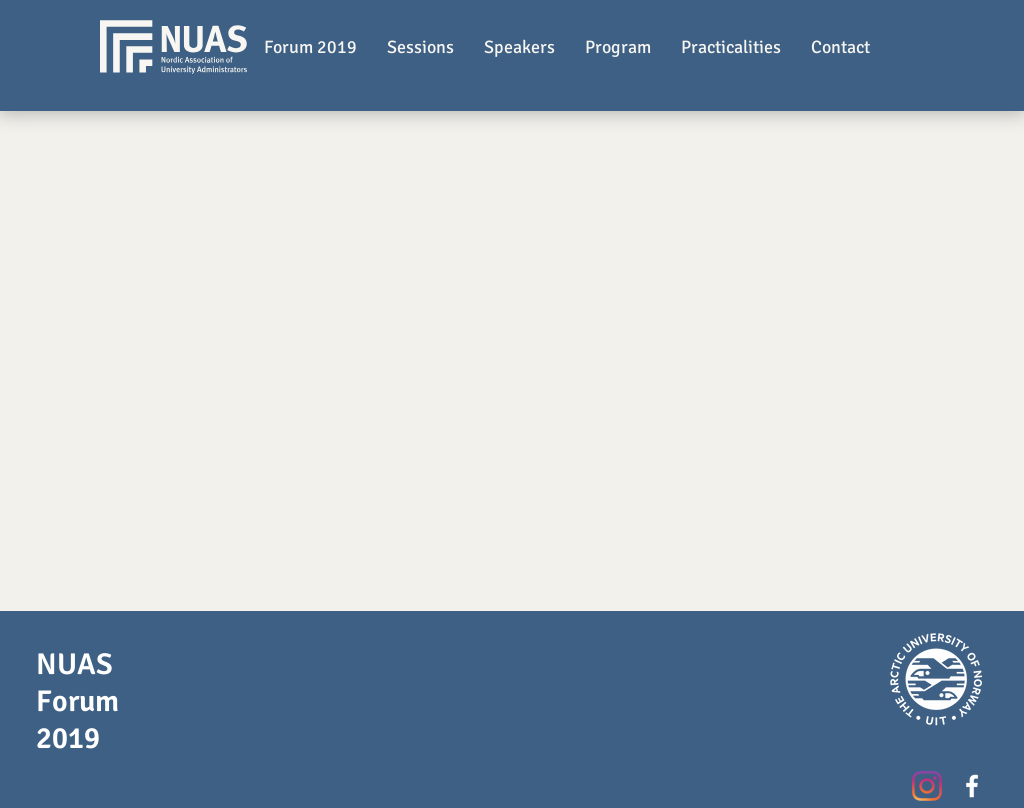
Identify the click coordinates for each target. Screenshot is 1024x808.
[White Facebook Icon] (972, 786)
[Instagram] (927, 786)
